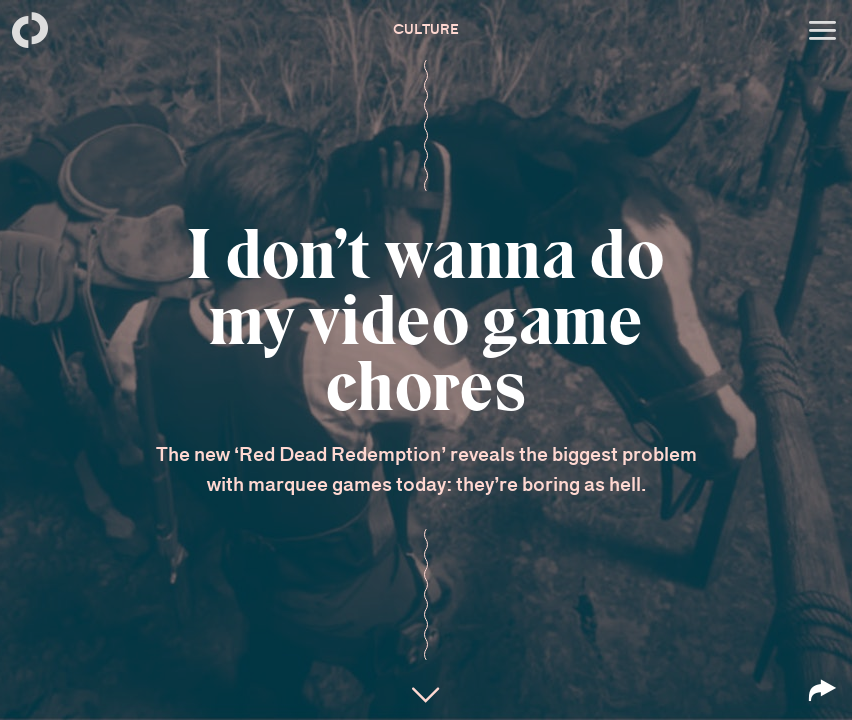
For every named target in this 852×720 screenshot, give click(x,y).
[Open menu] (822, 30)
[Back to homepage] (30, 30)
